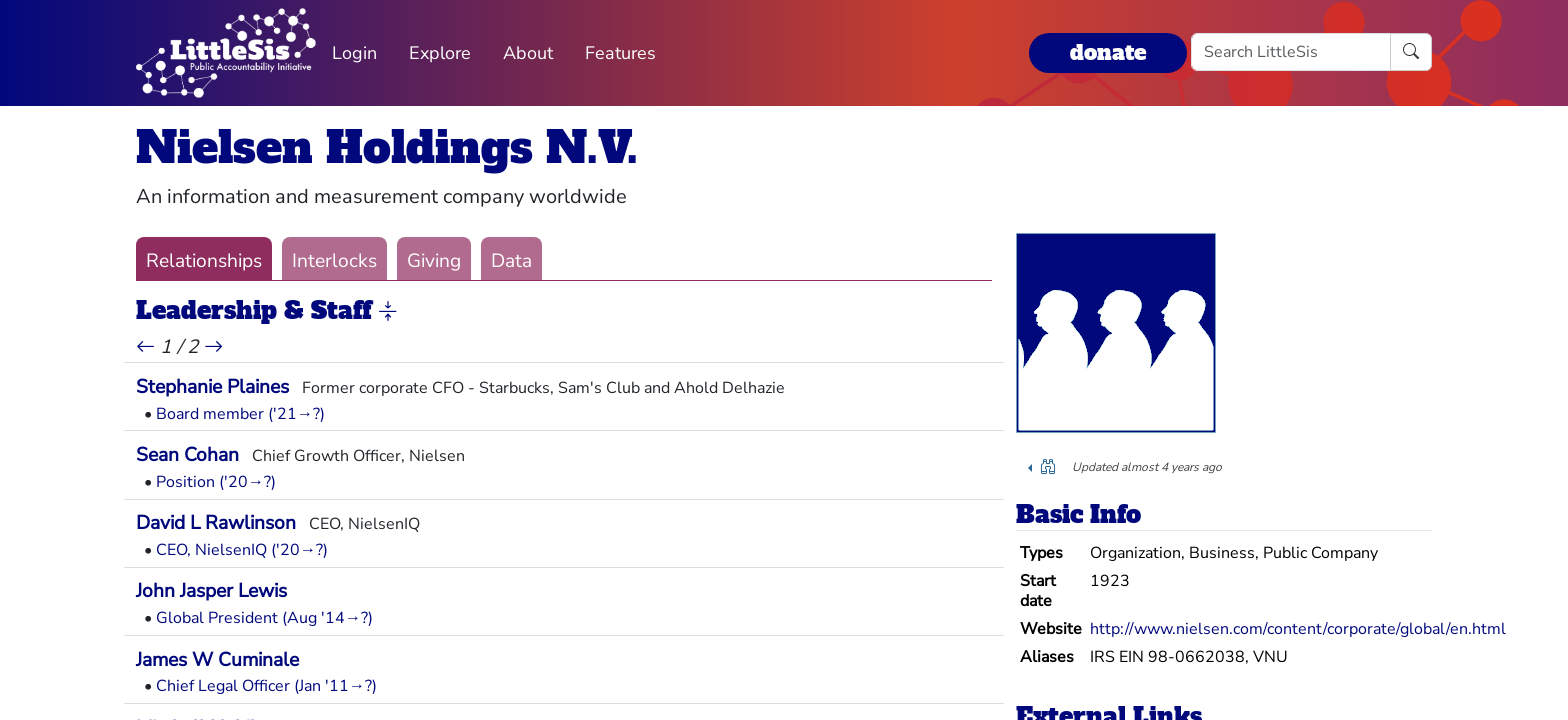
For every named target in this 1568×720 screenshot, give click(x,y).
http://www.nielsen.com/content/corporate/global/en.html (1298, 629)
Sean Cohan (187, 455)
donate (1108, 52)
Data (511, 261)
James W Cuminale (217, 660)
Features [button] (620, 53)
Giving (434, 261)
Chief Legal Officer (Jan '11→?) (266, 686)
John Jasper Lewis (211, 591)
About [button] (528, 53)
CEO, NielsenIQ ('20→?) (242, 550)
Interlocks (334, 261)
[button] (388, 312)
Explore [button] (440, 53)
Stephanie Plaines (212, 387)
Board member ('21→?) (240, 414)
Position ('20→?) (216, 482)
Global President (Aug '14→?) (264, 618)
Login (354, 53)
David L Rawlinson (216, 523)
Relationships (204, 261)
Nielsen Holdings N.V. (387, 147)
